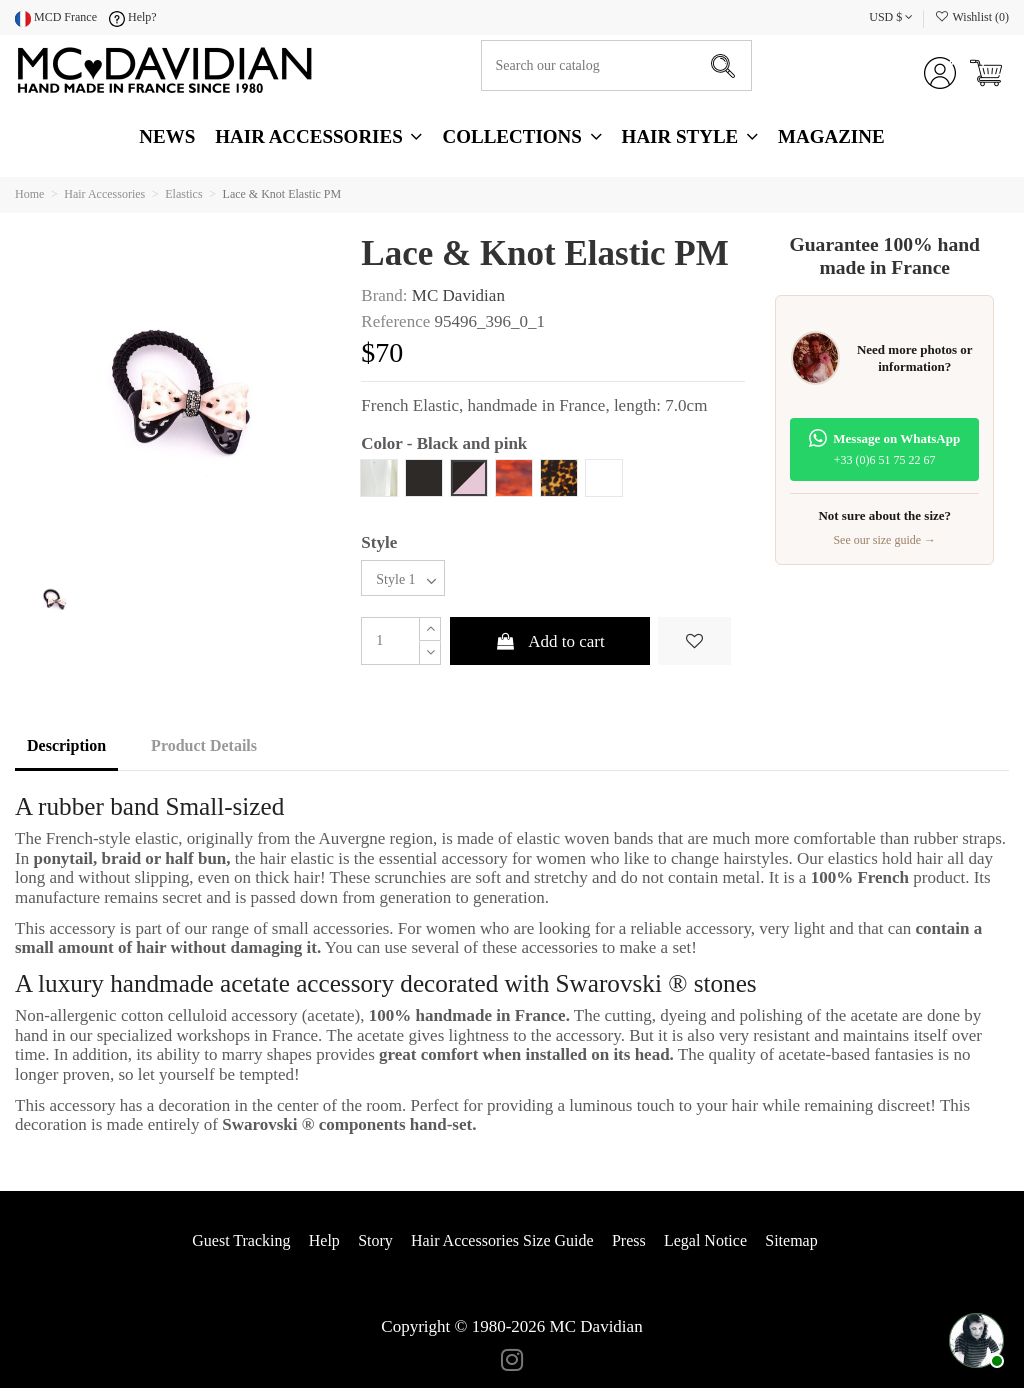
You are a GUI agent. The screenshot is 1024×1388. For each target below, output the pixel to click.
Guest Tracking (241, 1240)
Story (375, 1240)
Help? (133, 17)
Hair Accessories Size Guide (502, 1240)
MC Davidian (458, 295)
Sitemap (791, 1240)
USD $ (891, 17)
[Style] (403, 578)
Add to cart (550, 641)
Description (66, 745)
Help (324, 1240)
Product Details (204, 745)
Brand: (384, 295)
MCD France (56, 17)
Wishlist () (971, 17)
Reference (395, 321)
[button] (690, 137)
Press (629, 1240)
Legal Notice (705, 1240)
